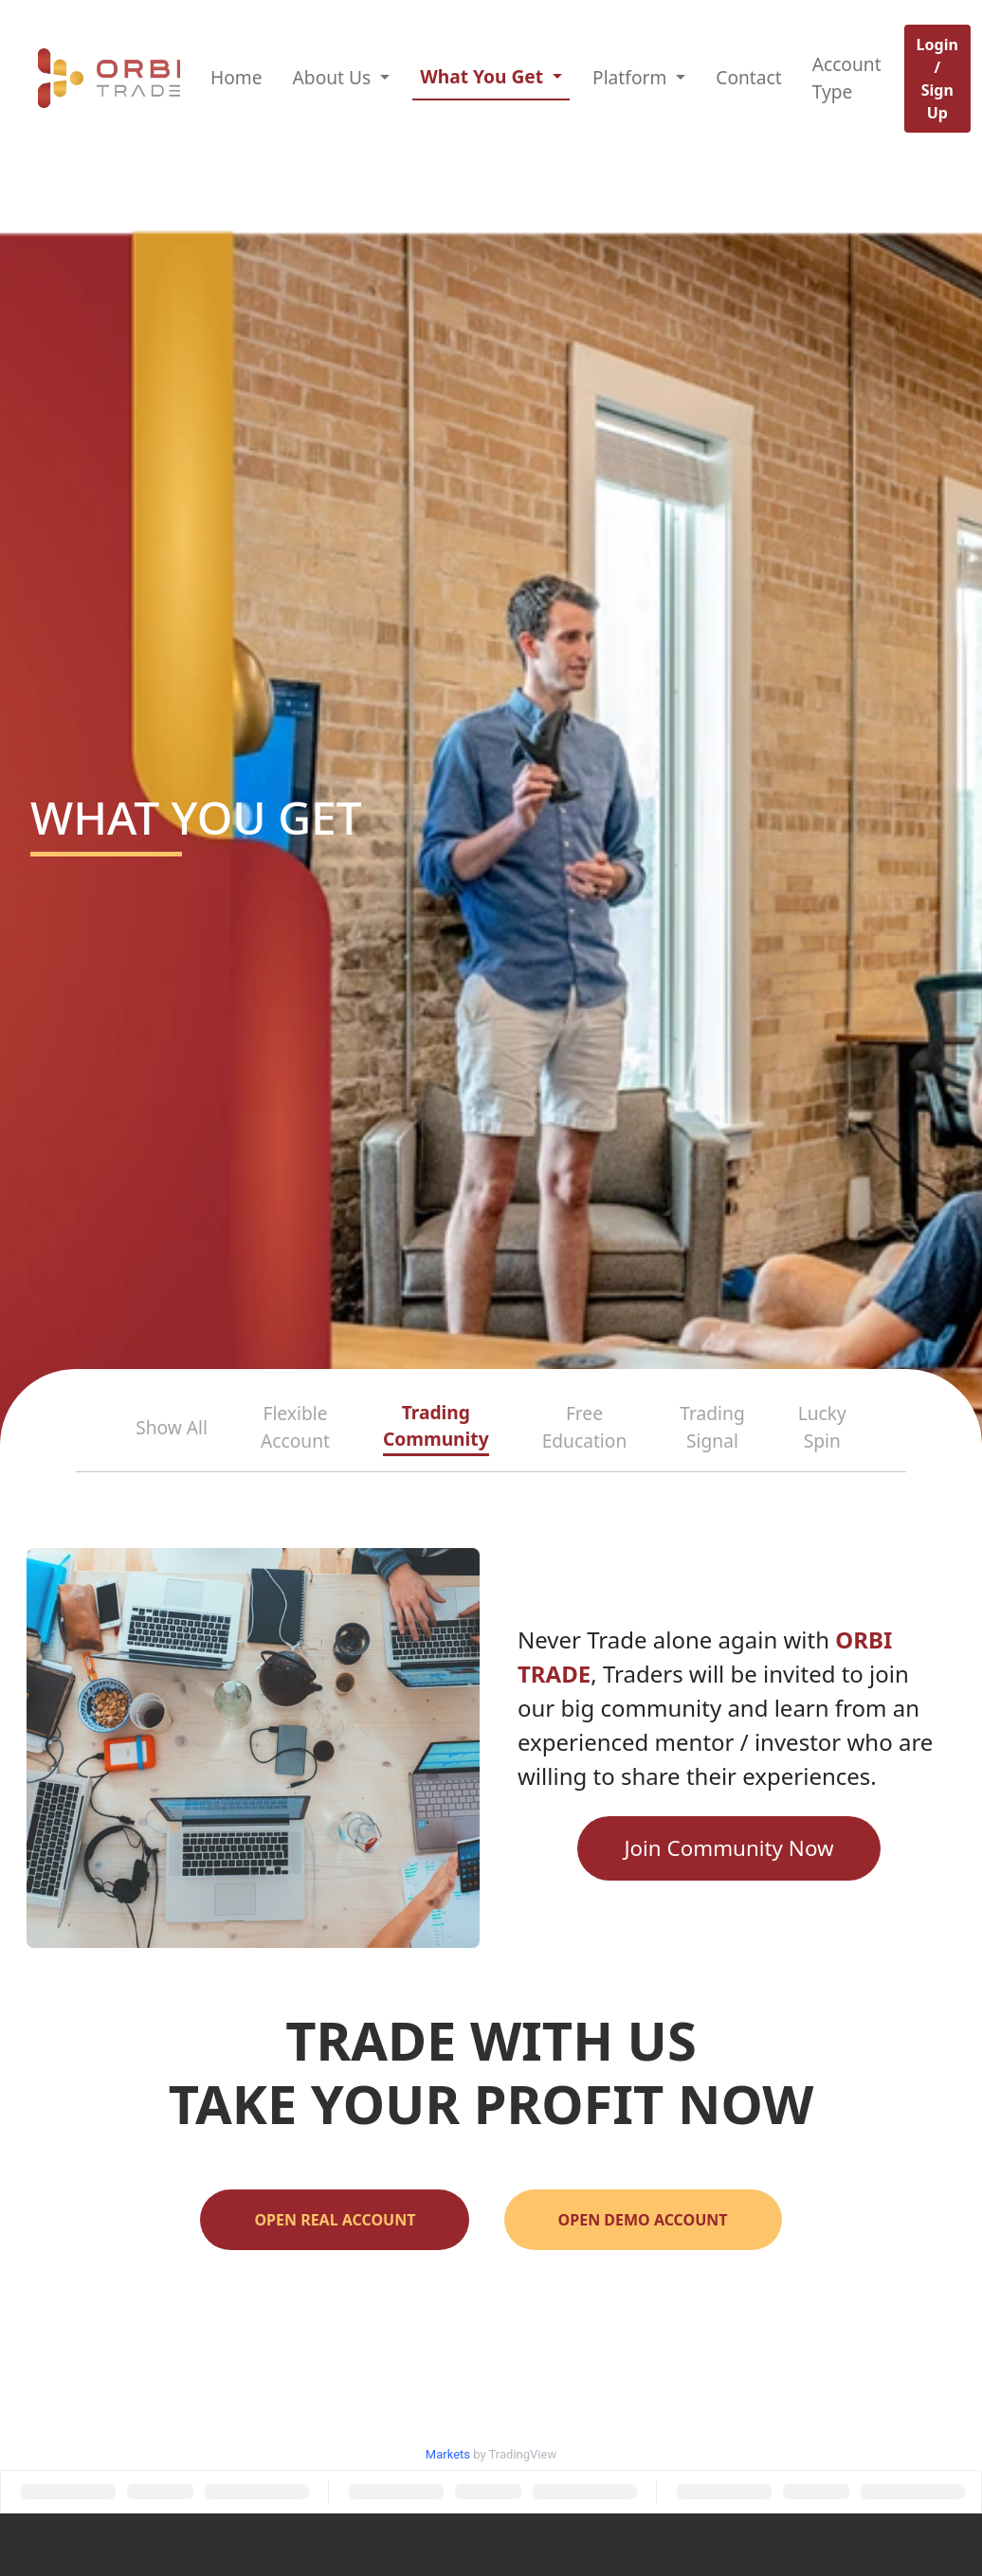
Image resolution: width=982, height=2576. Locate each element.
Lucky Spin (822, 1426)
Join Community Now (728, 1848)
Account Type (847, 77)
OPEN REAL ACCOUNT (334, 2219)
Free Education (584, 1426)
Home (236, 77)
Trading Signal (712, 1426)
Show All (172, 1427)
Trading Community (436, 1425)
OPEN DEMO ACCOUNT (643, 2219)
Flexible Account (295, 1426)
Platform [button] (631, 77)
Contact (748, 77)
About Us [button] (334, 77)
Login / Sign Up (937, 78)
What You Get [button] (484, 76)
